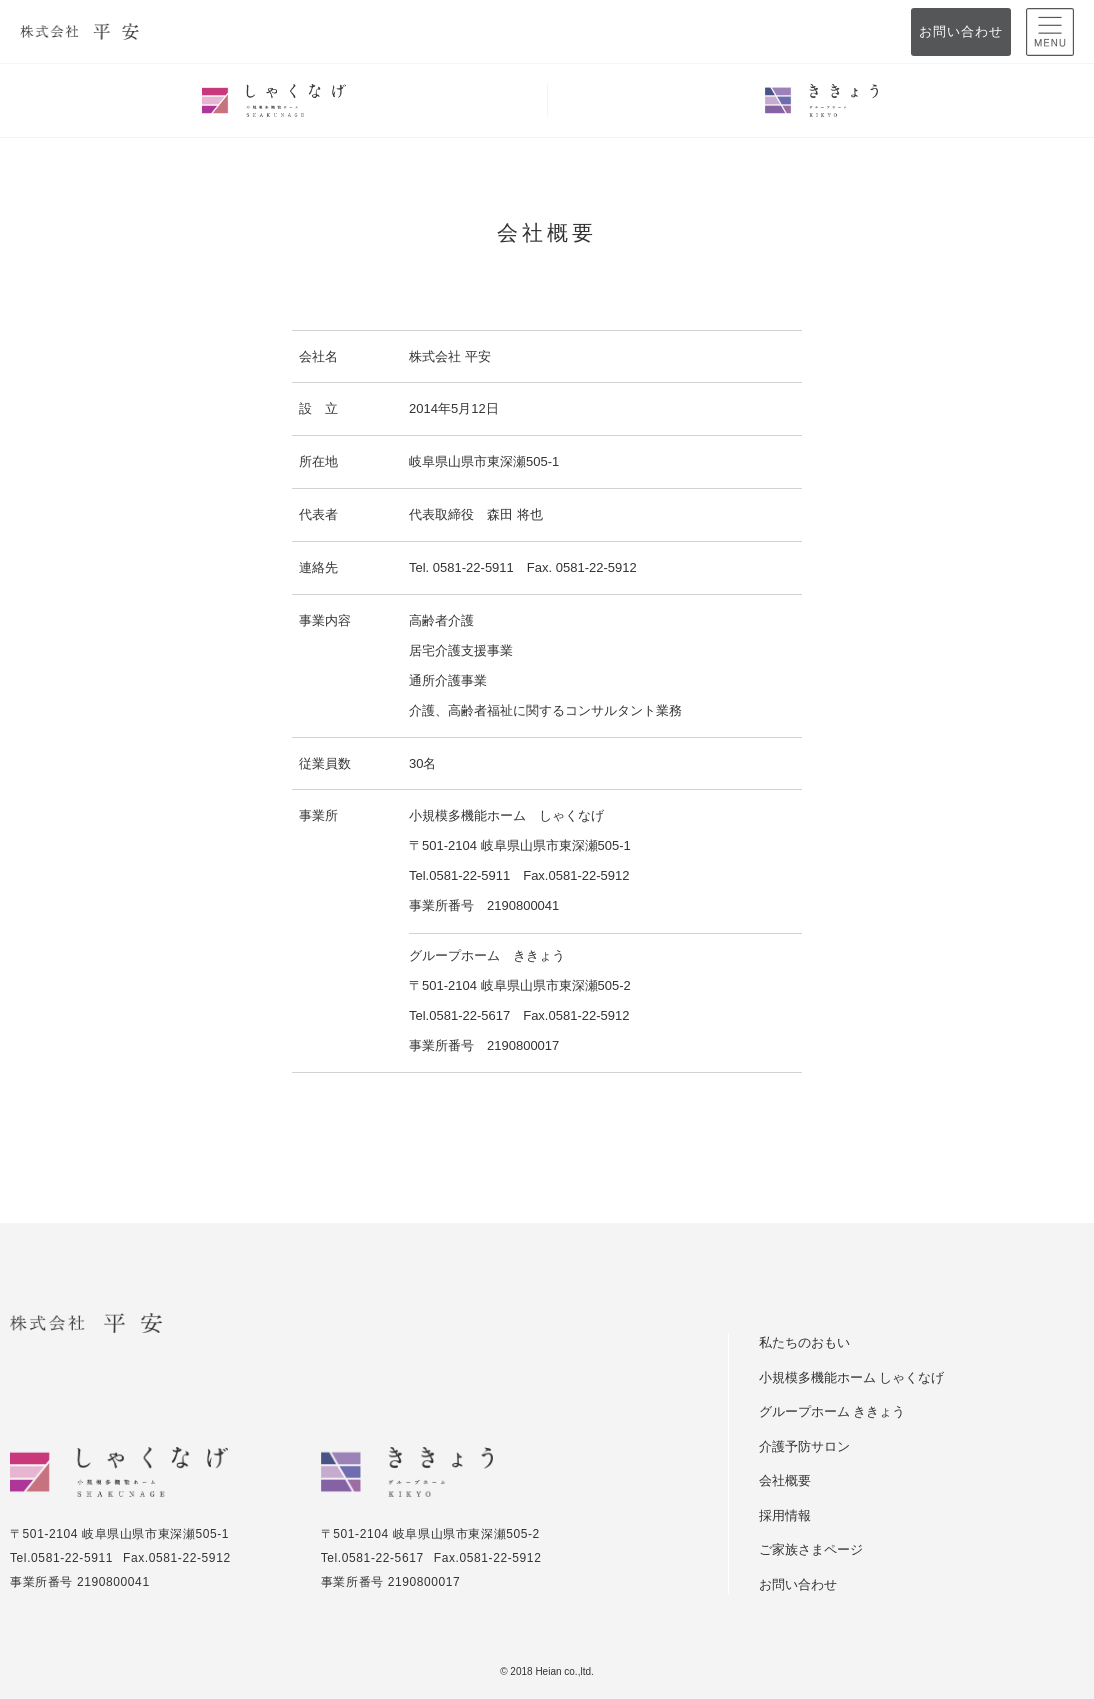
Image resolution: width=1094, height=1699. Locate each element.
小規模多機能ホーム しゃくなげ (851, 1377)
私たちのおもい (804, 1342)
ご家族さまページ (811, 1549)
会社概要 (785, 1480)
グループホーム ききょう (832, 1411)
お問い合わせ (960, 31)
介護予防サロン (804, 1446)
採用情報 (785, 1515)
